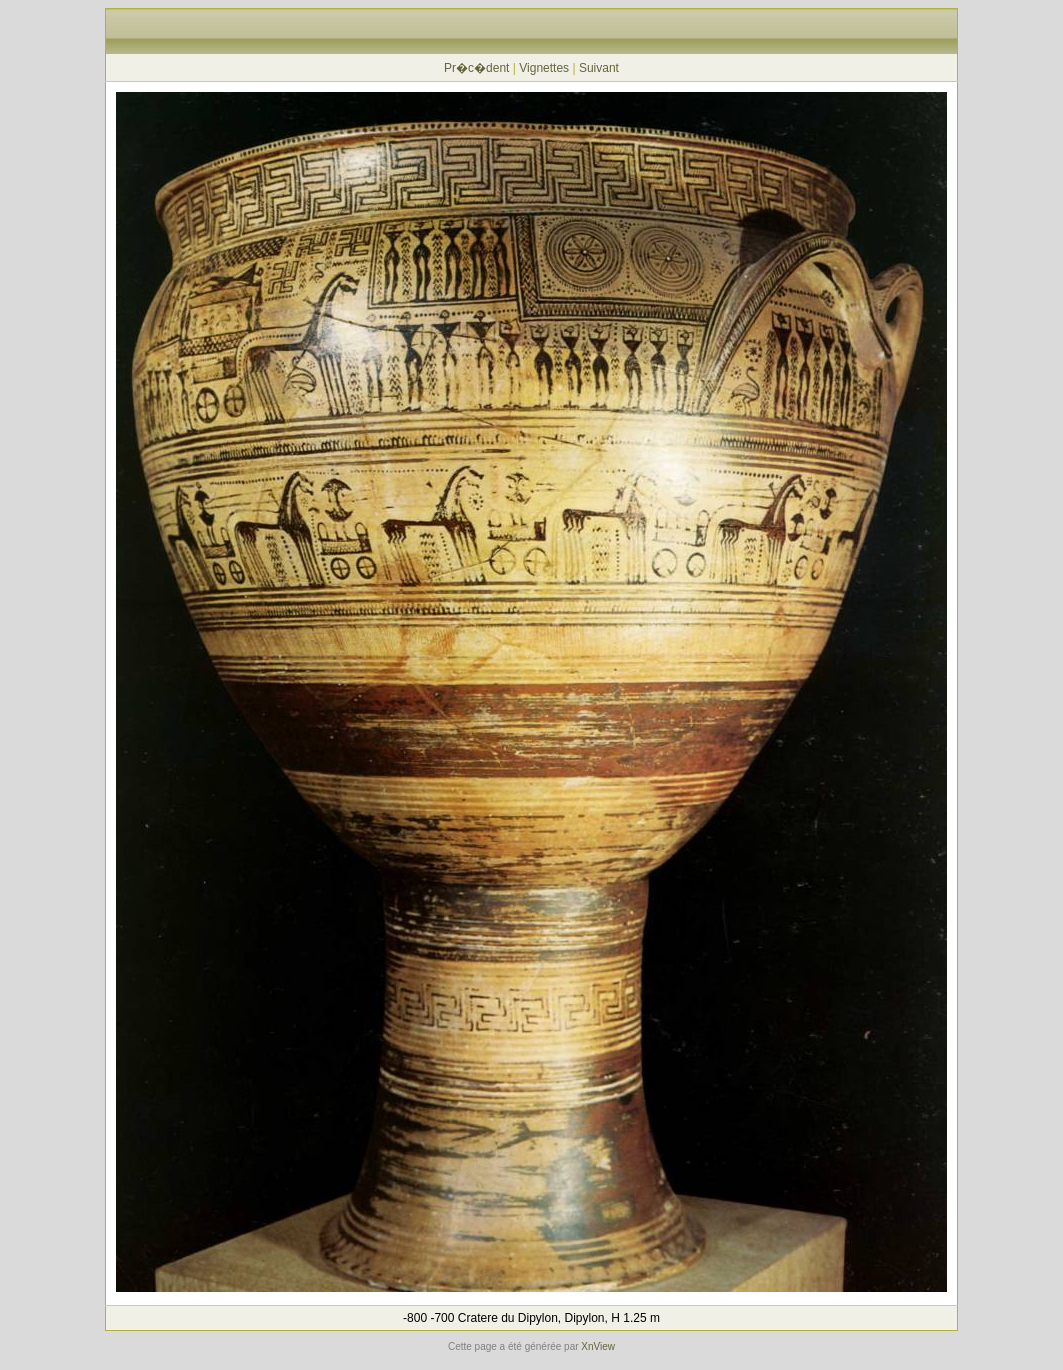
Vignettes (544, 68)
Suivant (599, 68)
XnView (598, 1346)
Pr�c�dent (476, 68)
